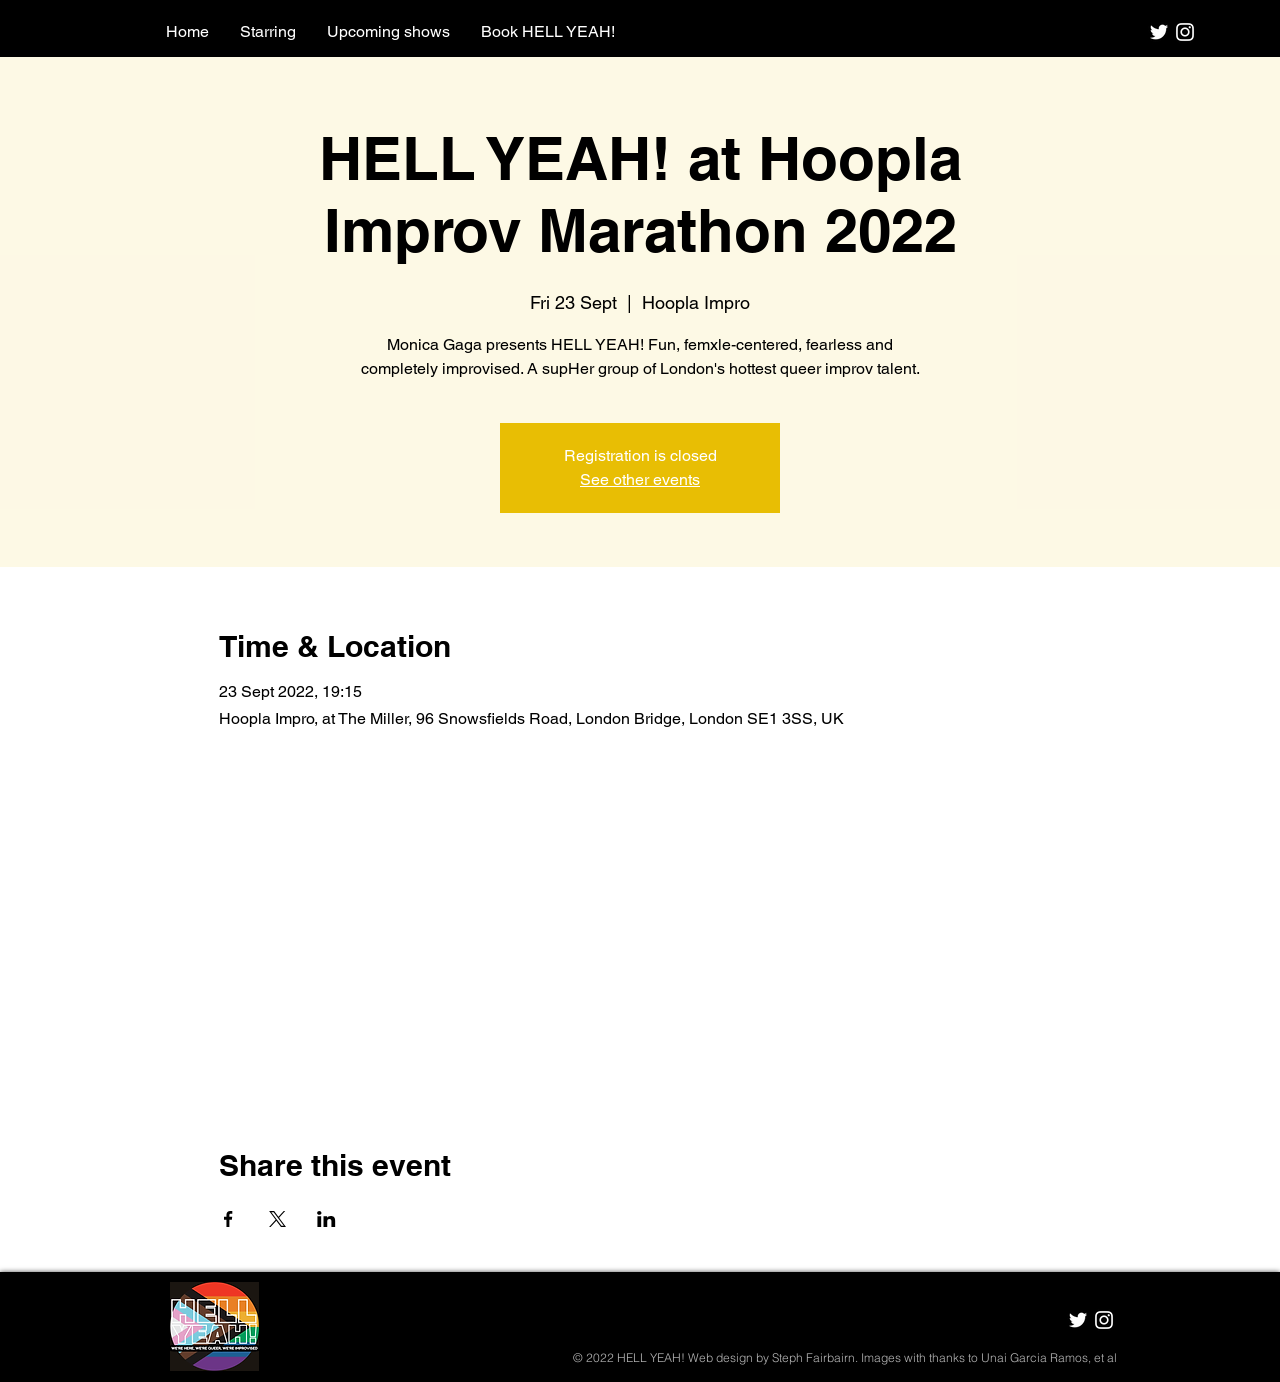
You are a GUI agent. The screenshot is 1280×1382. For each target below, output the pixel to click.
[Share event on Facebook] (228, 1219)
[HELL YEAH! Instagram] (1185, 32)
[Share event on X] (277, 1219)
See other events (640, 479)
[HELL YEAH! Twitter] (1159, 32)
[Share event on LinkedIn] (326, 1219)
